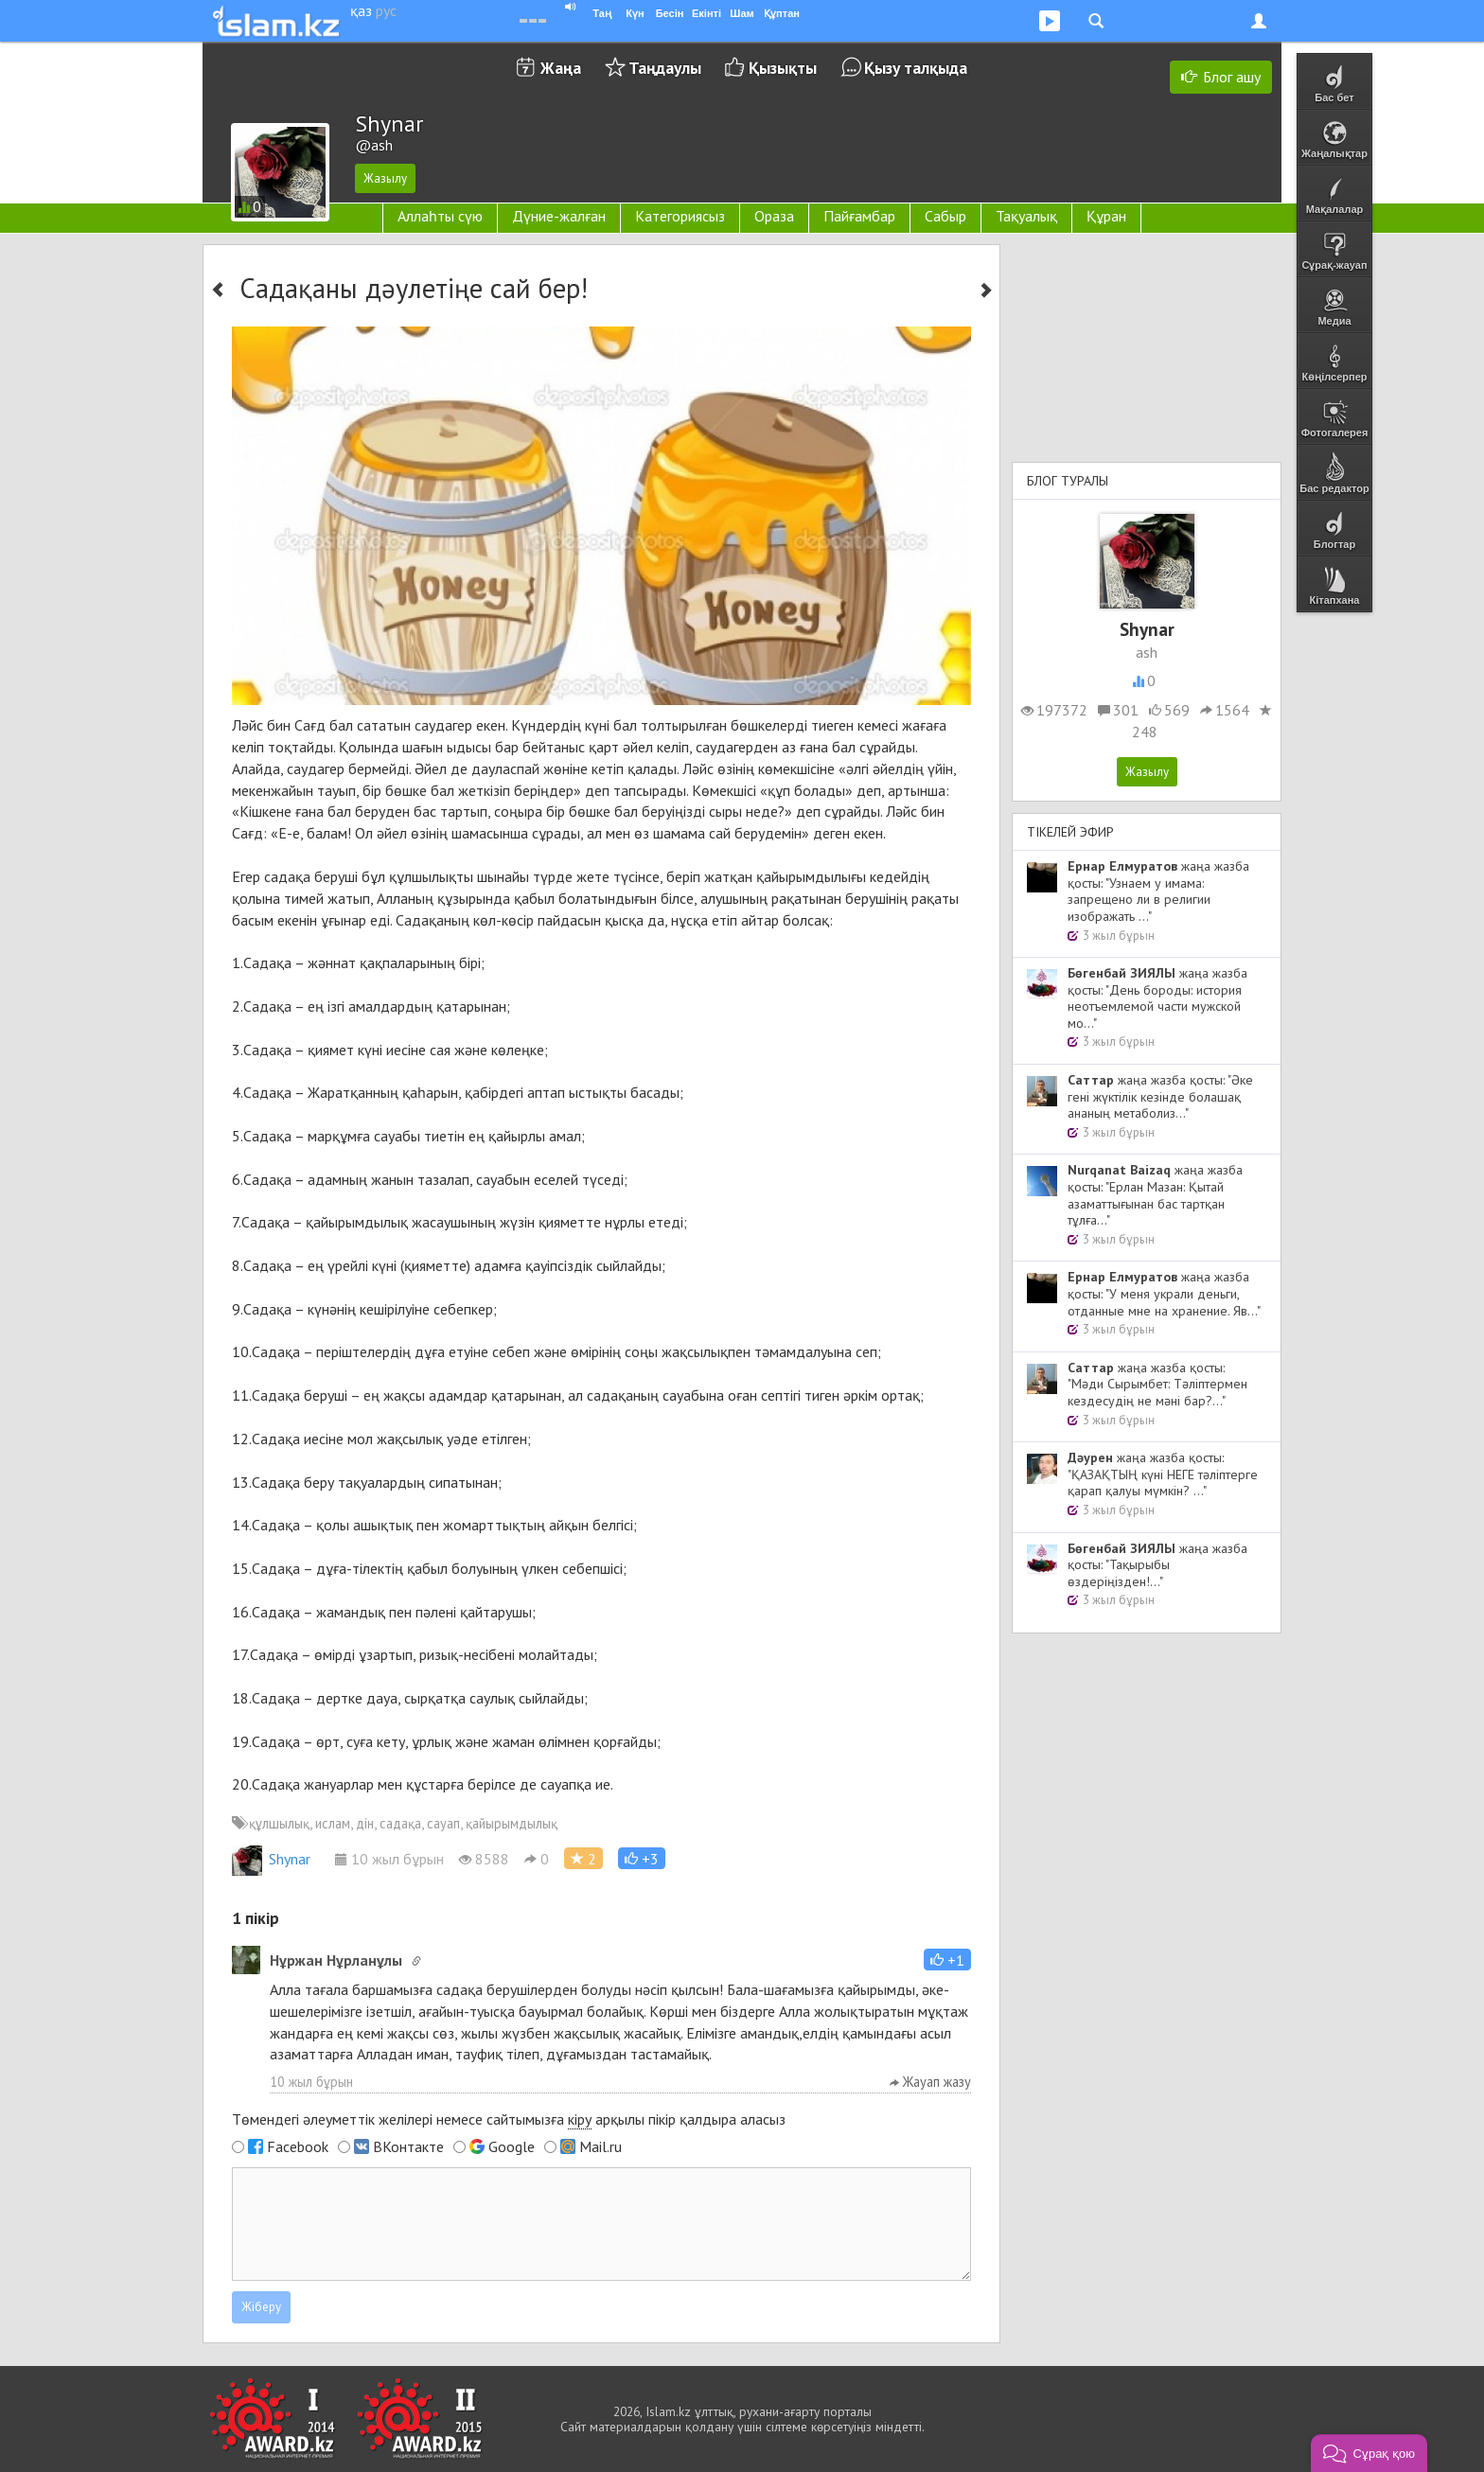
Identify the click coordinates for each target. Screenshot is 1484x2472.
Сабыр (945, 215)
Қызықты (783, 68)
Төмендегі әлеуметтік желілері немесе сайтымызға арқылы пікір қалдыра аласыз (509, 2119)
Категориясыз (680, 215)
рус (386, 10)
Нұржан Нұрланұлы (336, 1960)
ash (1146, 652)
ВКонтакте (408, 2146)
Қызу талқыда (915, 68)
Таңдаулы (664, 68)
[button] (641, 1858)
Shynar (271, 1858)
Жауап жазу (930, 2082)
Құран (1106, 215)
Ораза (774, 215)
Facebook (297, 2146)
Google (511, 2146)
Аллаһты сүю (440, 215)
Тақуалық (1026, 215)
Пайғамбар (859, 215)
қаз (361, 10)
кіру (580, 2119)
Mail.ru (600, 2146)
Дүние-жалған (559, 215)
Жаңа (560, 68)
